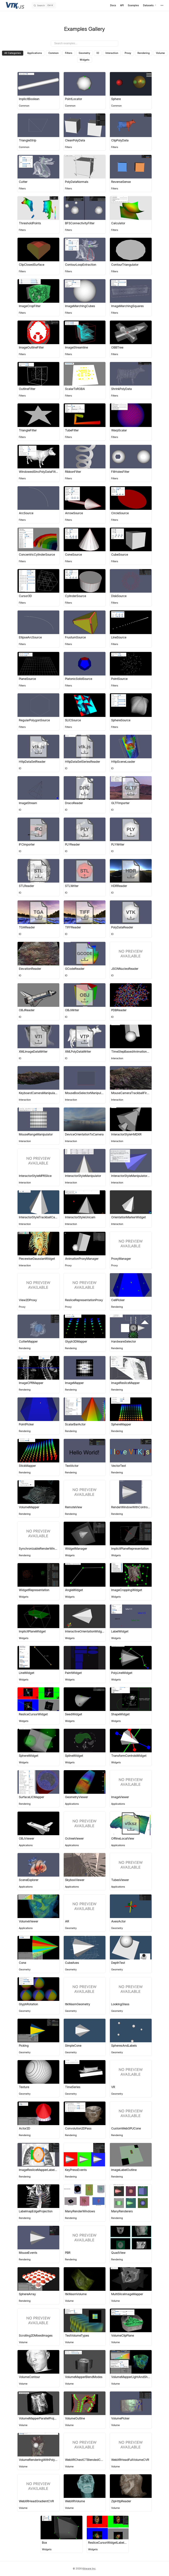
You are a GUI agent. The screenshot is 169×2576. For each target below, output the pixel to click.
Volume (160, 53)
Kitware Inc (89, 2568)
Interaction (111, 53)
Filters (68, 53)
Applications (34, 53)
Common (53, 53)
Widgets (84, 59)
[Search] (44, 5)
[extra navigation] (162, 5)
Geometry (84, 53)
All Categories (12, 53)
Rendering (143, 53)
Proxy (128, 53)
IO (98, 53)
